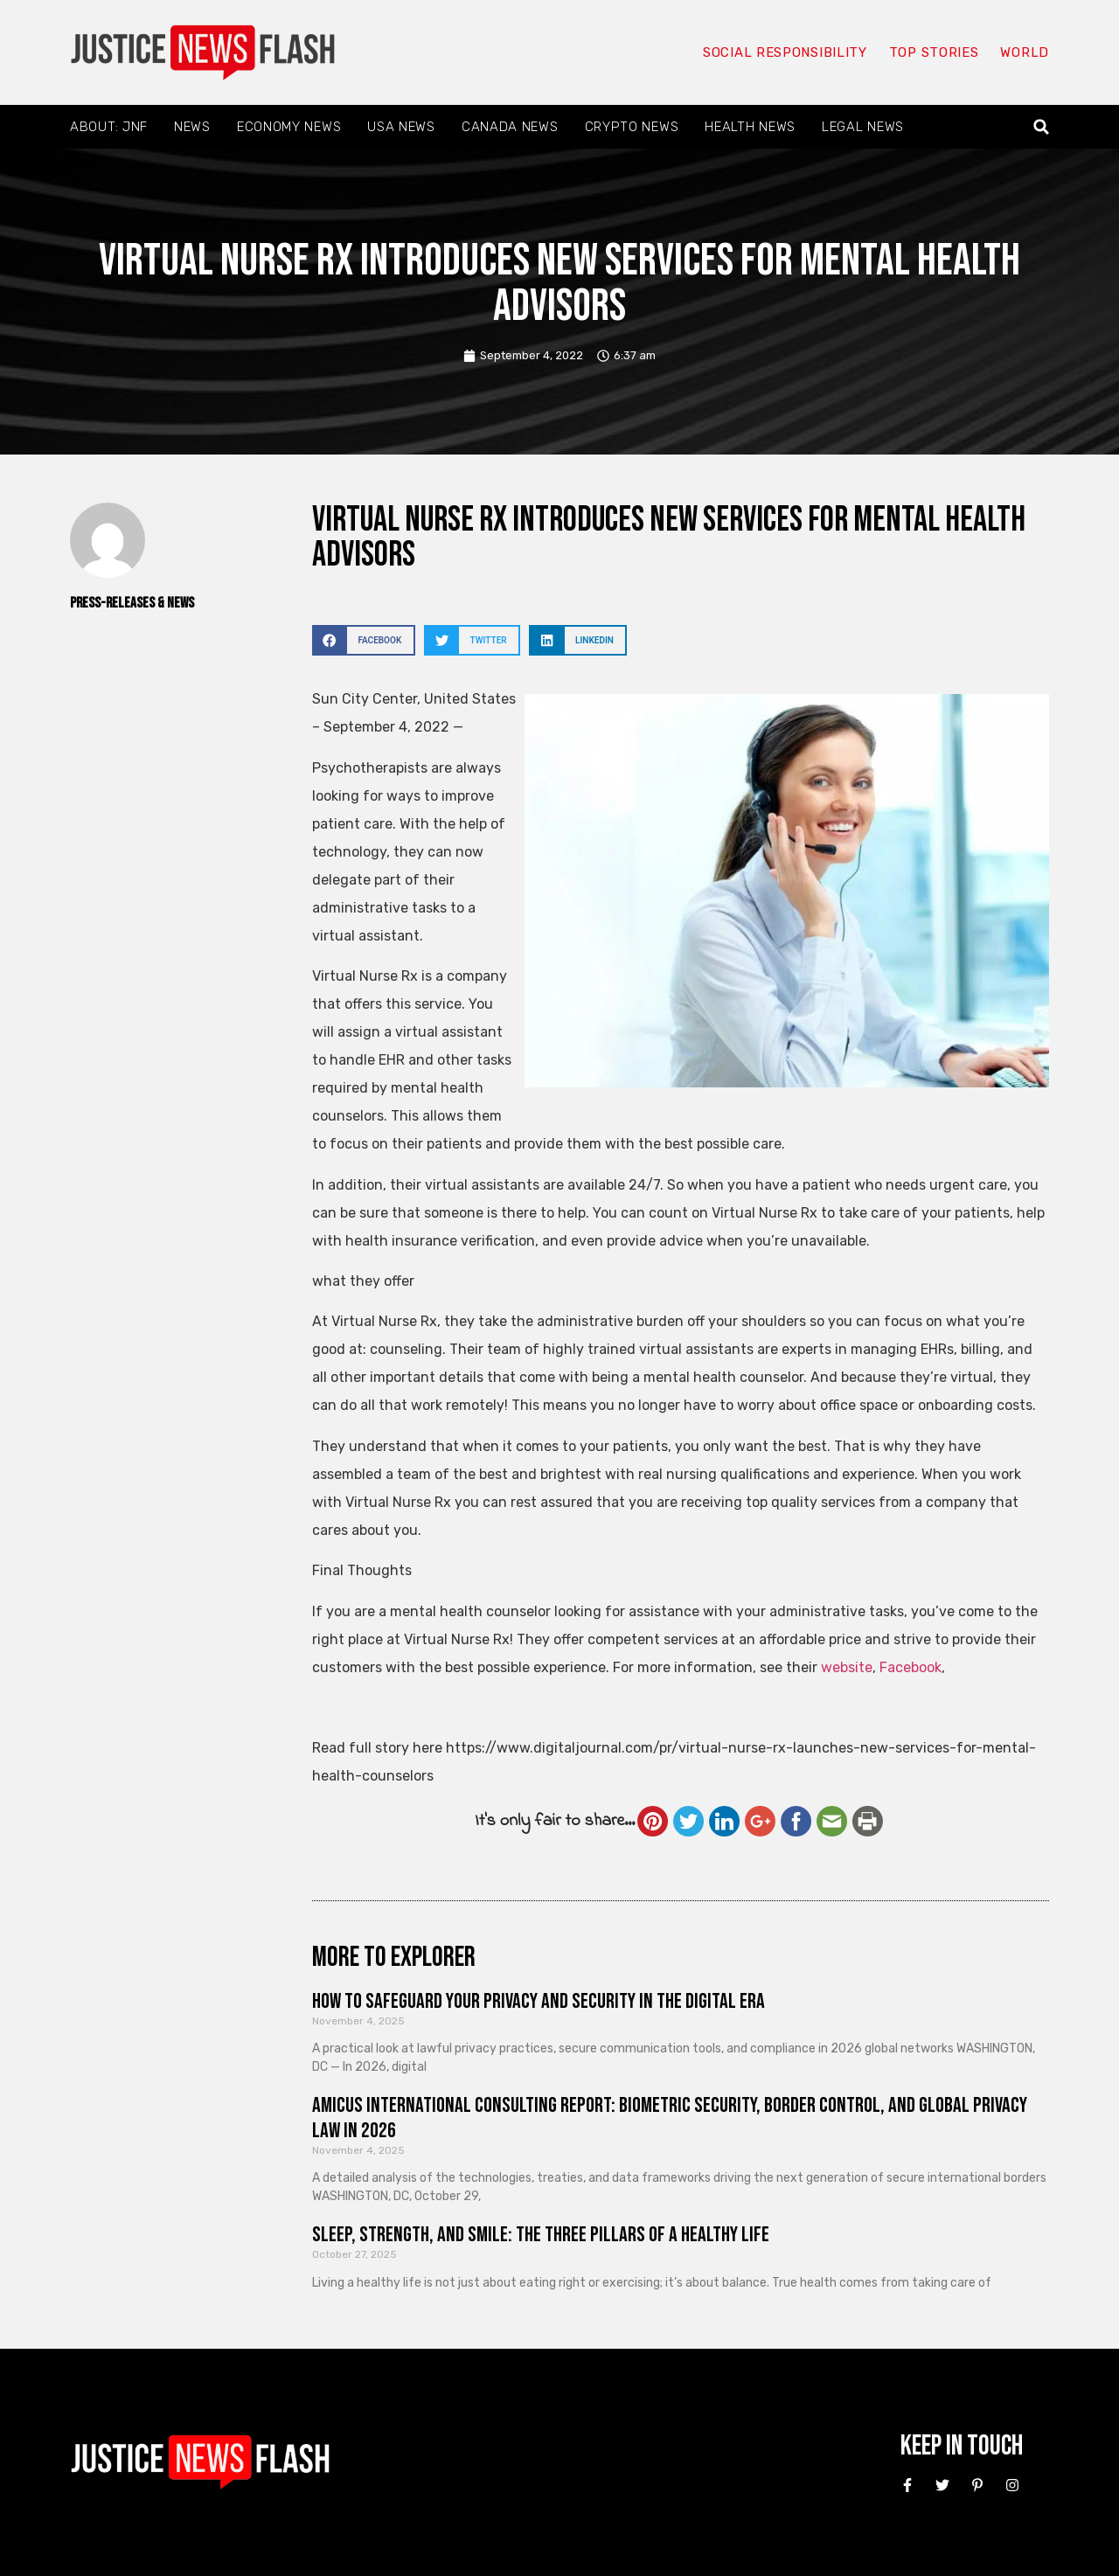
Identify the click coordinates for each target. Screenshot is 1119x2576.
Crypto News (632, 127)
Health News (750, 127)
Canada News (510, 127)
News (192, 127)
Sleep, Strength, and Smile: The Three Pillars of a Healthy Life (540, 2234)
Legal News (863, 127)
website (846, 1667)
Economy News (289, 127)
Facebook (910, 1667)
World (1024, 52)
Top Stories (934, 52)
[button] (1041, 127)
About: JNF (109, 127)
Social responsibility (785, 52)
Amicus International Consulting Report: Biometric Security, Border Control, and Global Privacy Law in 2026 (669, 2118)
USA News (401, 127)
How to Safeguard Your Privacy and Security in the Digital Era (538, 2001)
